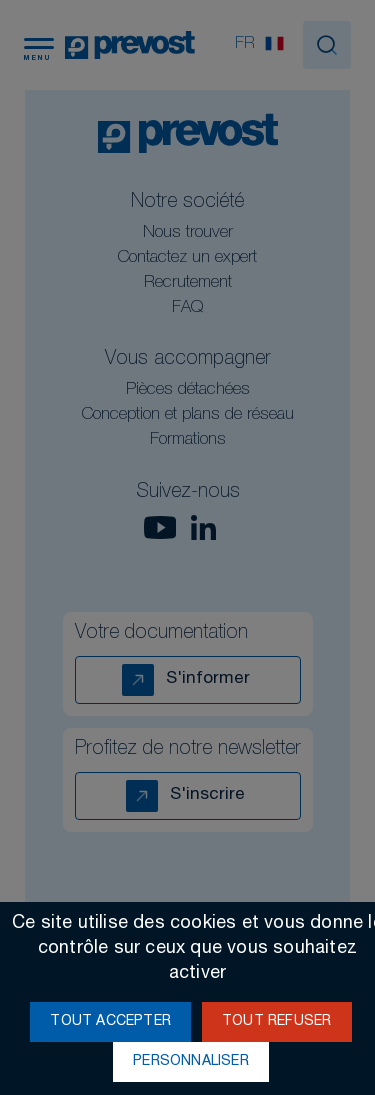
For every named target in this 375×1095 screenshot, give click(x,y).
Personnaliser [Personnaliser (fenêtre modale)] (191, 1062)
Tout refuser (276, 1022)
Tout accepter (110, 1022)
